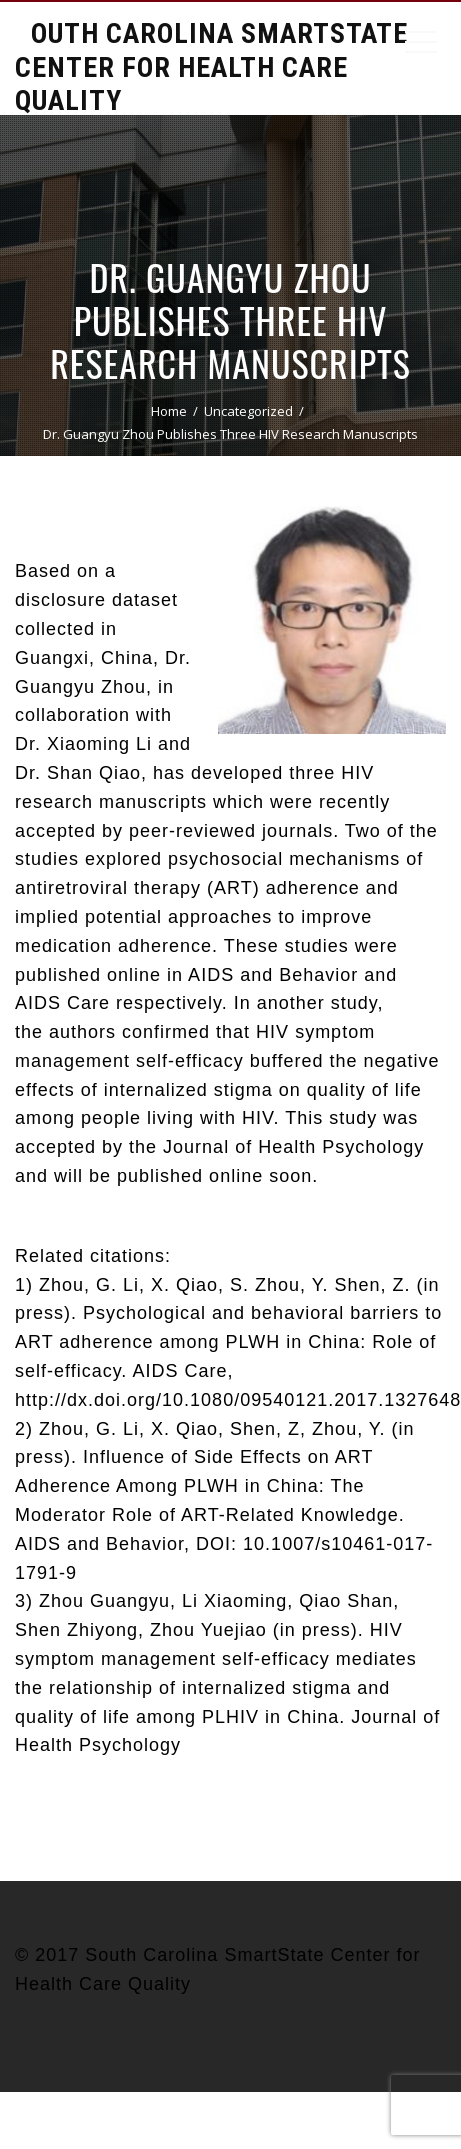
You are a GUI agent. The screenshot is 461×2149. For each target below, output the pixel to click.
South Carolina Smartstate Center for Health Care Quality (211, 67)
